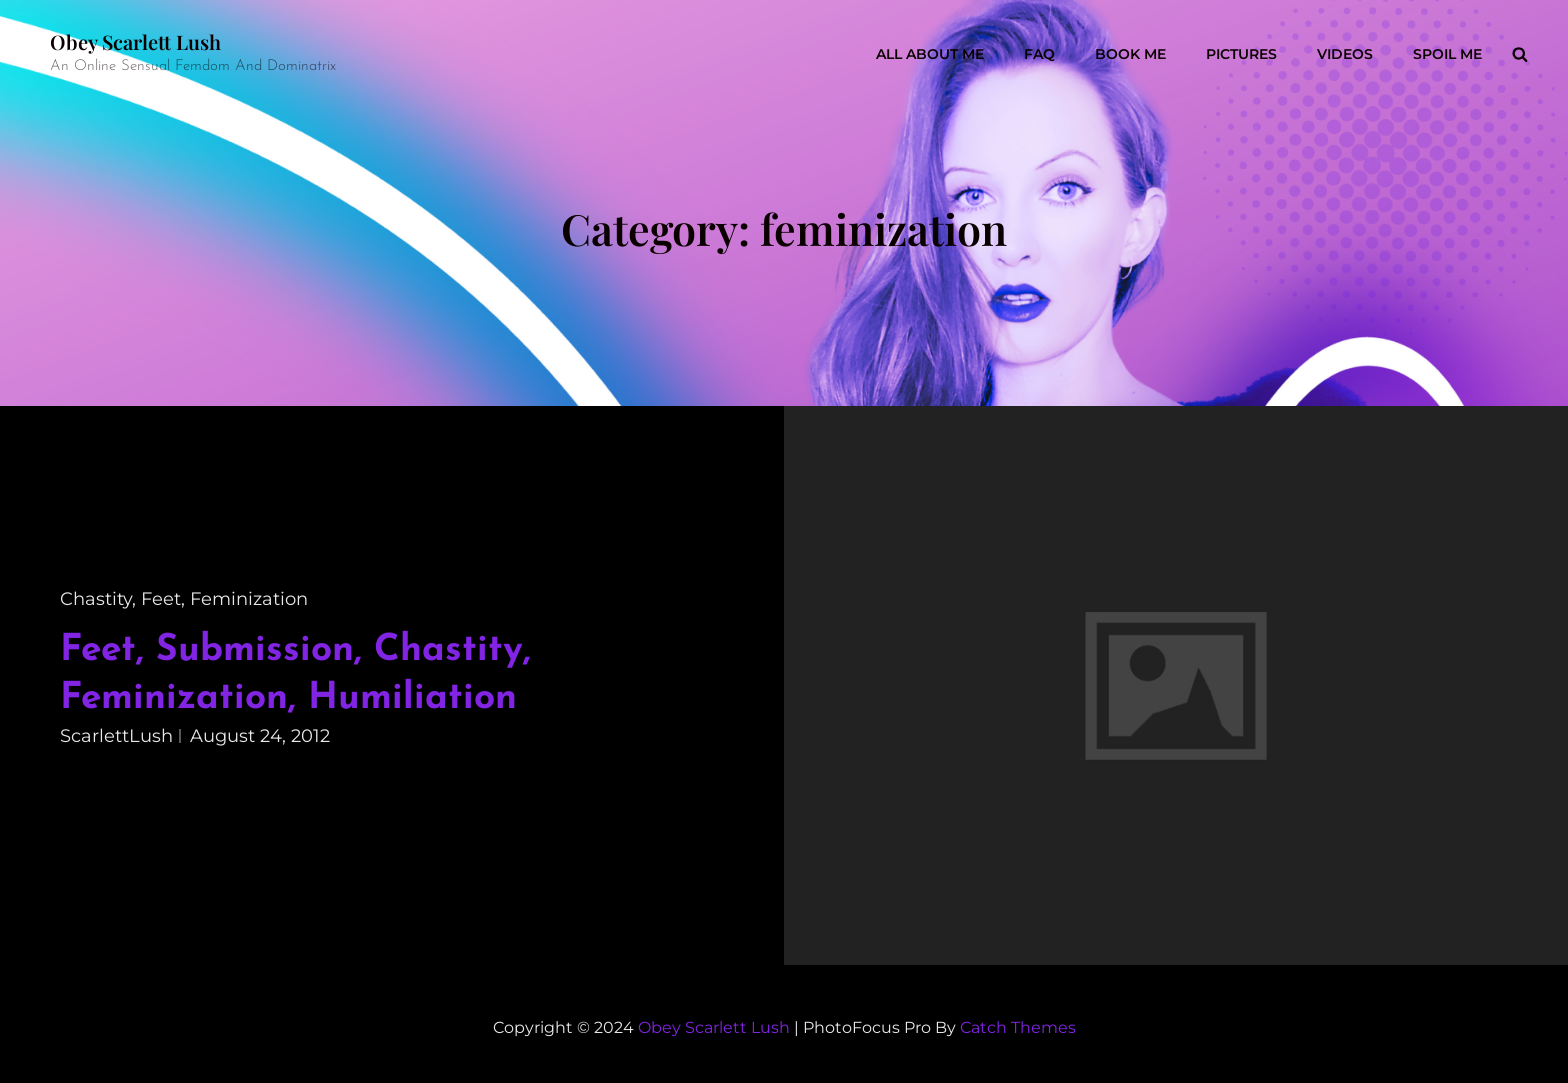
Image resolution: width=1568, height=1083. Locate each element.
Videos (1345, 54)
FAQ (1039, 54)
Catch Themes (1018, 1027)
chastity (96, 599)
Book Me (1130, 54)
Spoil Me (1447, 54)
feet (161, 599)
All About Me (930, 54)
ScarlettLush (116, 736)
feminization (249, 599)
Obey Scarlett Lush (135, 41)
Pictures (1241, 54)
